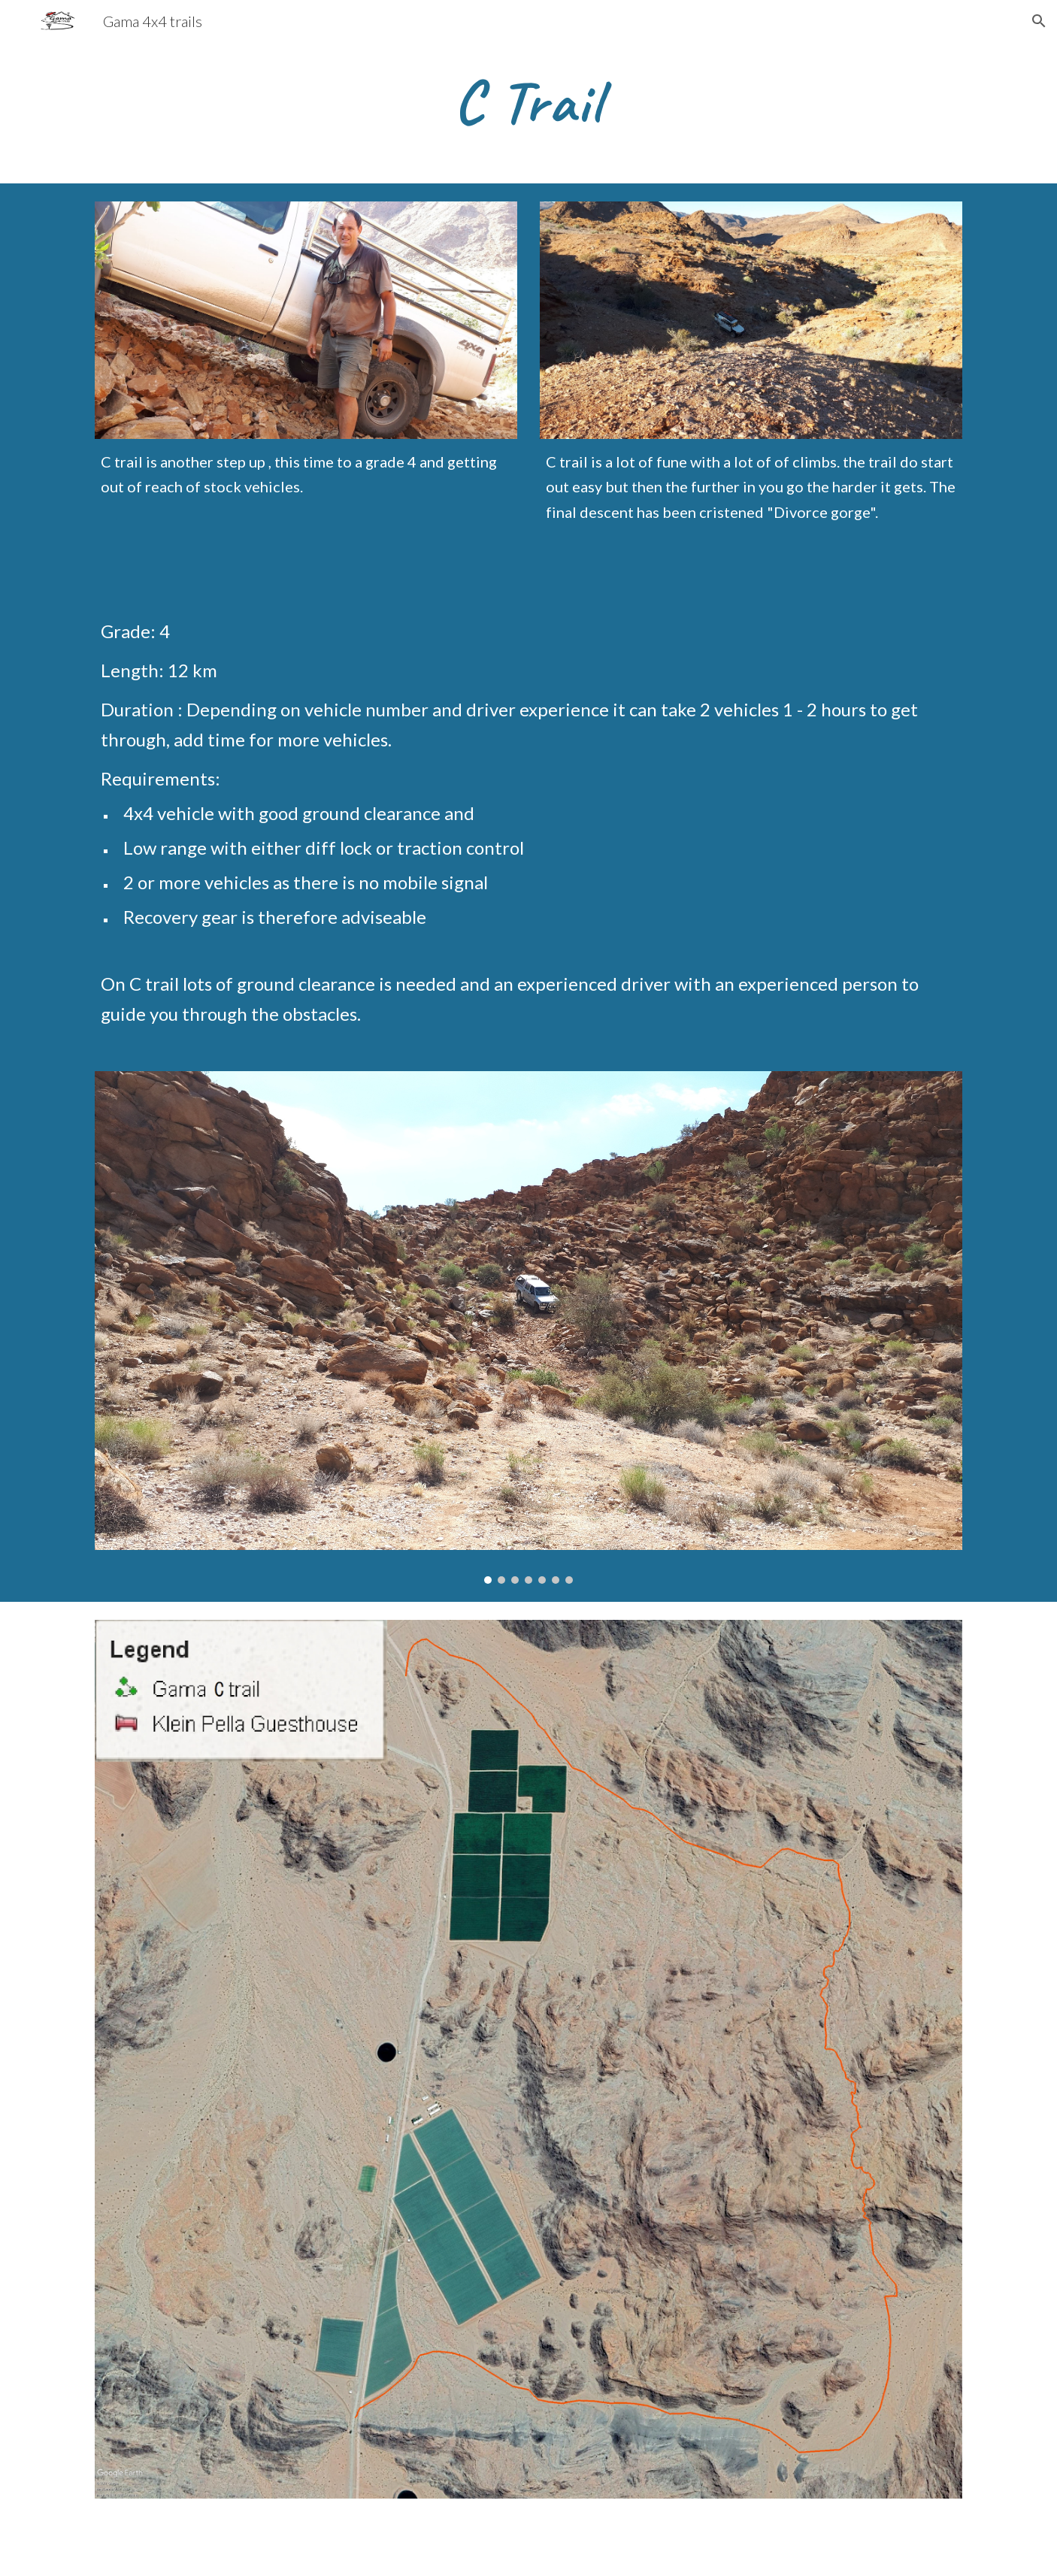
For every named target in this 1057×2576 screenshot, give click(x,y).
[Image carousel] (528, 1327)
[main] (528, 102)
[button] (1039, 21)
